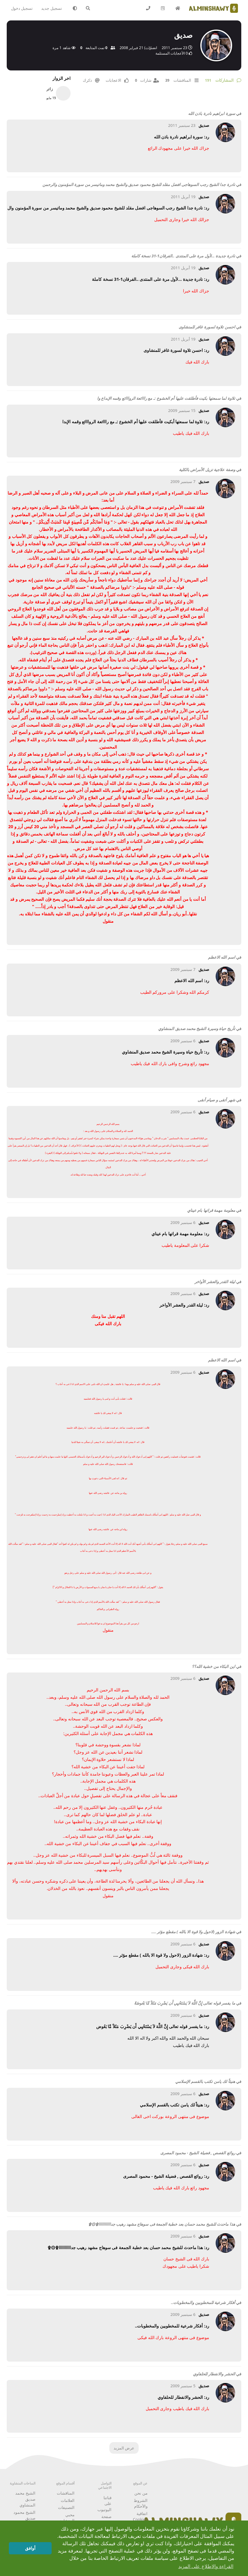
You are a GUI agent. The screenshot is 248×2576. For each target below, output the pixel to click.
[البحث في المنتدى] (89, 8)
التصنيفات (66, 2507)
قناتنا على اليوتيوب (104, 2503)
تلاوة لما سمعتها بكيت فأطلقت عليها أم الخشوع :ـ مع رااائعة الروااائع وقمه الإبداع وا (166, 398)
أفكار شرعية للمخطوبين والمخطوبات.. (203, 2302)
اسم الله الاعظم (221, 957)
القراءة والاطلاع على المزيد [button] (205, 2566)
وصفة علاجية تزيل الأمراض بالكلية (207, 469)
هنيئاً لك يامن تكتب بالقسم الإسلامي (205, 2081)
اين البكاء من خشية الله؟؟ (213, 1666)
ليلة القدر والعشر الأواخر (215, 1281)
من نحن (140, 2493)
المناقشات (66, 2493)
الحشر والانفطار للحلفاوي (214, 2374)
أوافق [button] (30, 2548)
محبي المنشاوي (67, 2518)
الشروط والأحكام (141, 2503)
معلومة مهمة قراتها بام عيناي (211, 1210)
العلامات (68, 2500)
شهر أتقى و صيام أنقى (216, 1100)
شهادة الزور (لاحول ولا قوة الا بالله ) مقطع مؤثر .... (193, 1931)
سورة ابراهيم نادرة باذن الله (211, 113)
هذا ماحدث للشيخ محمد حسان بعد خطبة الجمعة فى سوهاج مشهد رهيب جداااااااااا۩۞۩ (161, 2224)
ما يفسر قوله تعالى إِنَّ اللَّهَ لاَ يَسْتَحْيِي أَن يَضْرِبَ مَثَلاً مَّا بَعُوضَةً (184, 2003)
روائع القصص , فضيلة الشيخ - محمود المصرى (197, 2153)
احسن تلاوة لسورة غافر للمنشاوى (207, 327)
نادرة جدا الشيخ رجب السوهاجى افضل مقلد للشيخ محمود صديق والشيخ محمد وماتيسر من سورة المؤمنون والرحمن (138, 184)
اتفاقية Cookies (140, 2516)
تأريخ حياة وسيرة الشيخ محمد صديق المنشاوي (196, 1028)
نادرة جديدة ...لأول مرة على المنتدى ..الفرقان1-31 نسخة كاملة (183, 256)
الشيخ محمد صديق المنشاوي (25, 2499)
